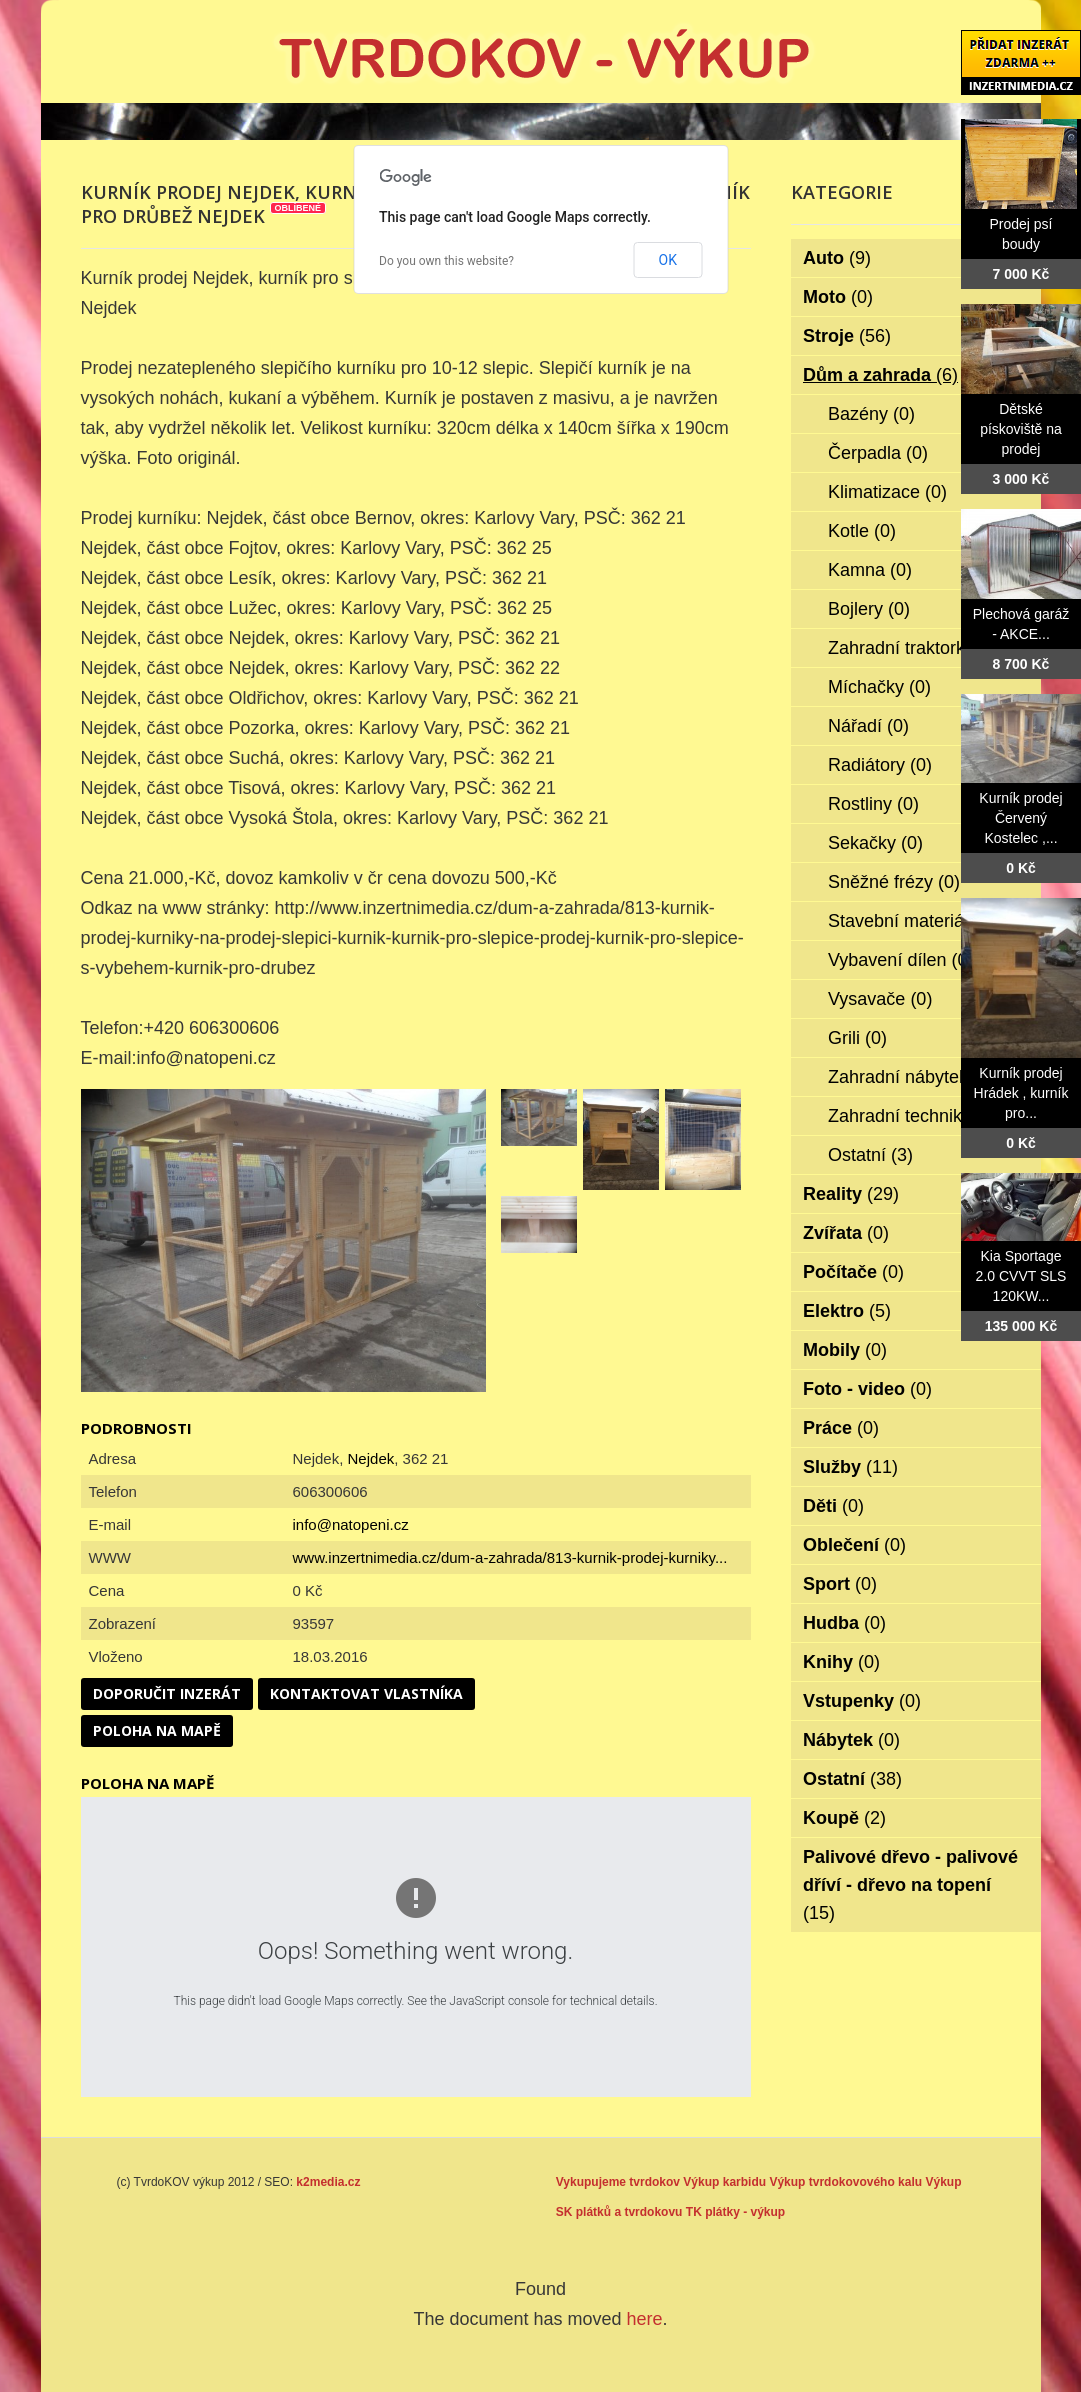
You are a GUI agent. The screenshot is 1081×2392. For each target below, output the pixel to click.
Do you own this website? (446, 261)
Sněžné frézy (894, 882)
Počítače (853, 1272)
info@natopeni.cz (351, 1524)
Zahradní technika (913, 1116)
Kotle (862, 531)
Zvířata (846, 1233)
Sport (840, 1584)
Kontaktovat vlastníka (366, 1693)
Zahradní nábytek (911, 1077)
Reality (851, 1194)
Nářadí (868, 726)
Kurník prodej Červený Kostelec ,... (1020, 818)
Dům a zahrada (880, 375)
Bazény (871, 414)
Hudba (844, 1623)
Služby (850, 1467)
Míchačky (879, 687)
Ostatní (870, 1155)
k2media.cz (328, 2182)
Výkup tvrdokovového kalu (845, 2182)
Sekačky (875, 843)
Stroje (847, 336)
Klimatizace (887, 492)
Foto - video (867, 1389)
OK (668, 260)
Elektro (847, 1311)
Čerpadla (878, 453)
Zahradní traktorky (914, 648)
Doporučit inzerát (167, 1693)
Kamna (870, 570)
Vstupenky (862, 1701)
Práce (841, 1428)
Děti (833, 1506)
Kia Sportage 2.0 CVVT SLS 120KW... (1021, 1276)
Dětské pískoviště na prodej (1021, 429)
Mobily (845, 1350)
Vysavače (880, 999)
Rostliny (873, 804)
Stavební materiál (911, 921)
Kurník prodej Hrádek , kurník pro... (1021, 1093)
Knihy (841, 1662)
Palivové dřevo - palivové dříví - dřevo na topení (910, 1885)
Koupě (844, 1818)
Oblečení (854, 1545)
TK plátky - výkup (735, 2212)
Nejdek (371, 1458)
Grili (857, 1038)
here (645, 2319)
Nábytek (851, 1740)
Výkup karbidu (724, 2182)
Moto (838, 297)
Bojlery (869, 609)
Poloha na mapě (157, 1730)
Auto (837, 258)
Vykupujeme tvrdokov (618, 2182)
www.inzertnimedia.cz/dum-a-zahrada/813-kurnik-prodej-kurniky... (510, 1557)
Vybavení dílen (900, 960)
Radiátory (880, 765)
